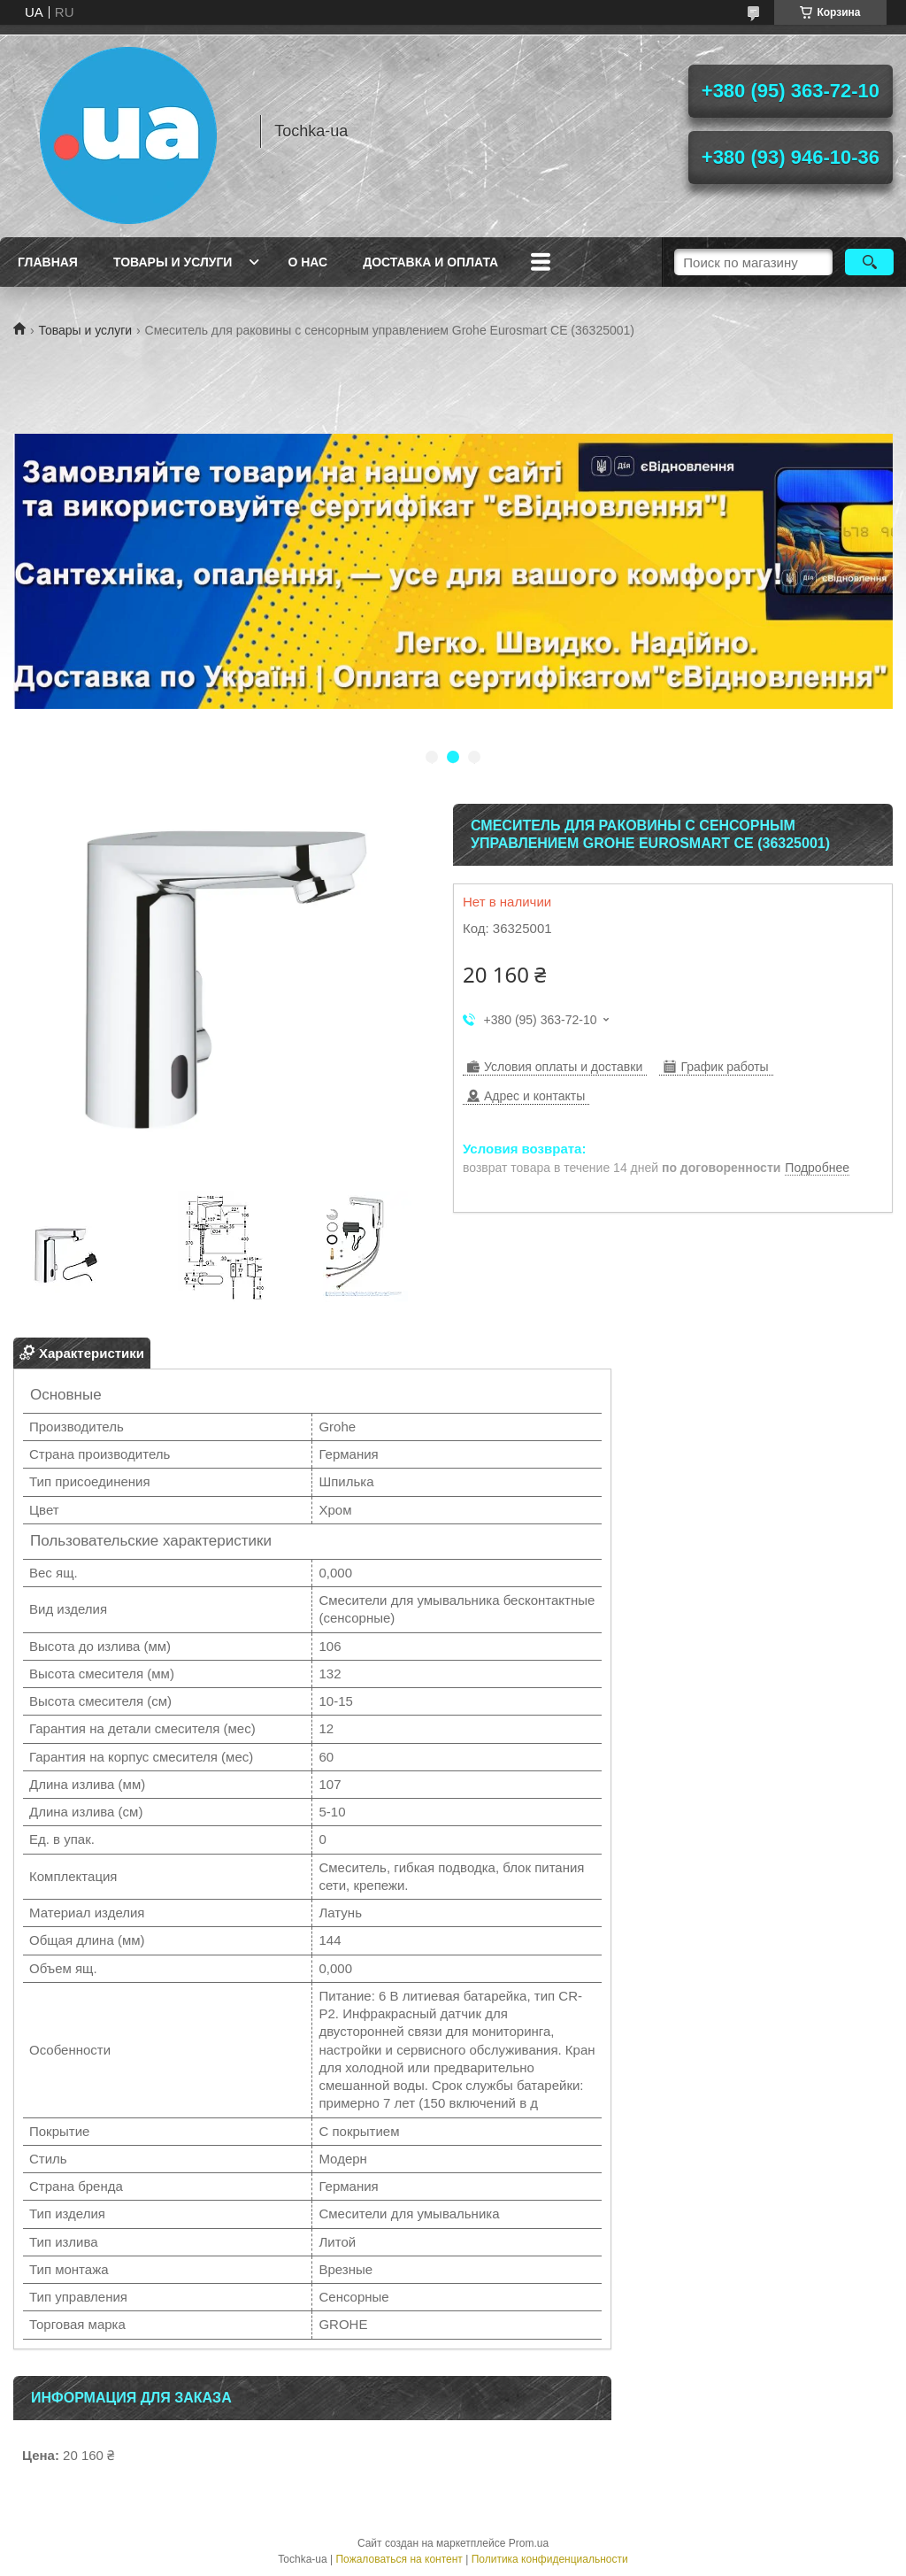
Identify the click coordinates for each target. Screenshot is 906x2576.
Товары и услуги (173, 262)
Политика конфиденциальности (550, 2559)
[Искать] (869, 262)
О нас (307, 262)
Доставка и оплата (430, 262)
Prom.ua (529, 2543)
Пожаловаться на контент (398, 2559)
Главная (48, 262)
